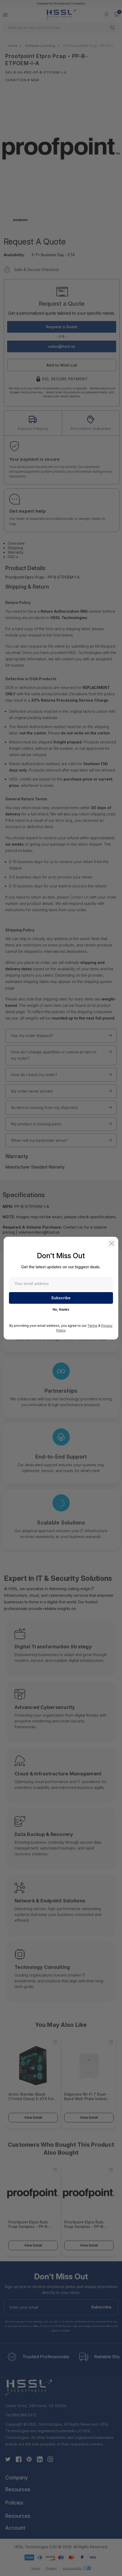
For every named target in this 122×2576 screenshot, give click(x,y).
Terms (92, 1326)
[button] (112, 1243)
